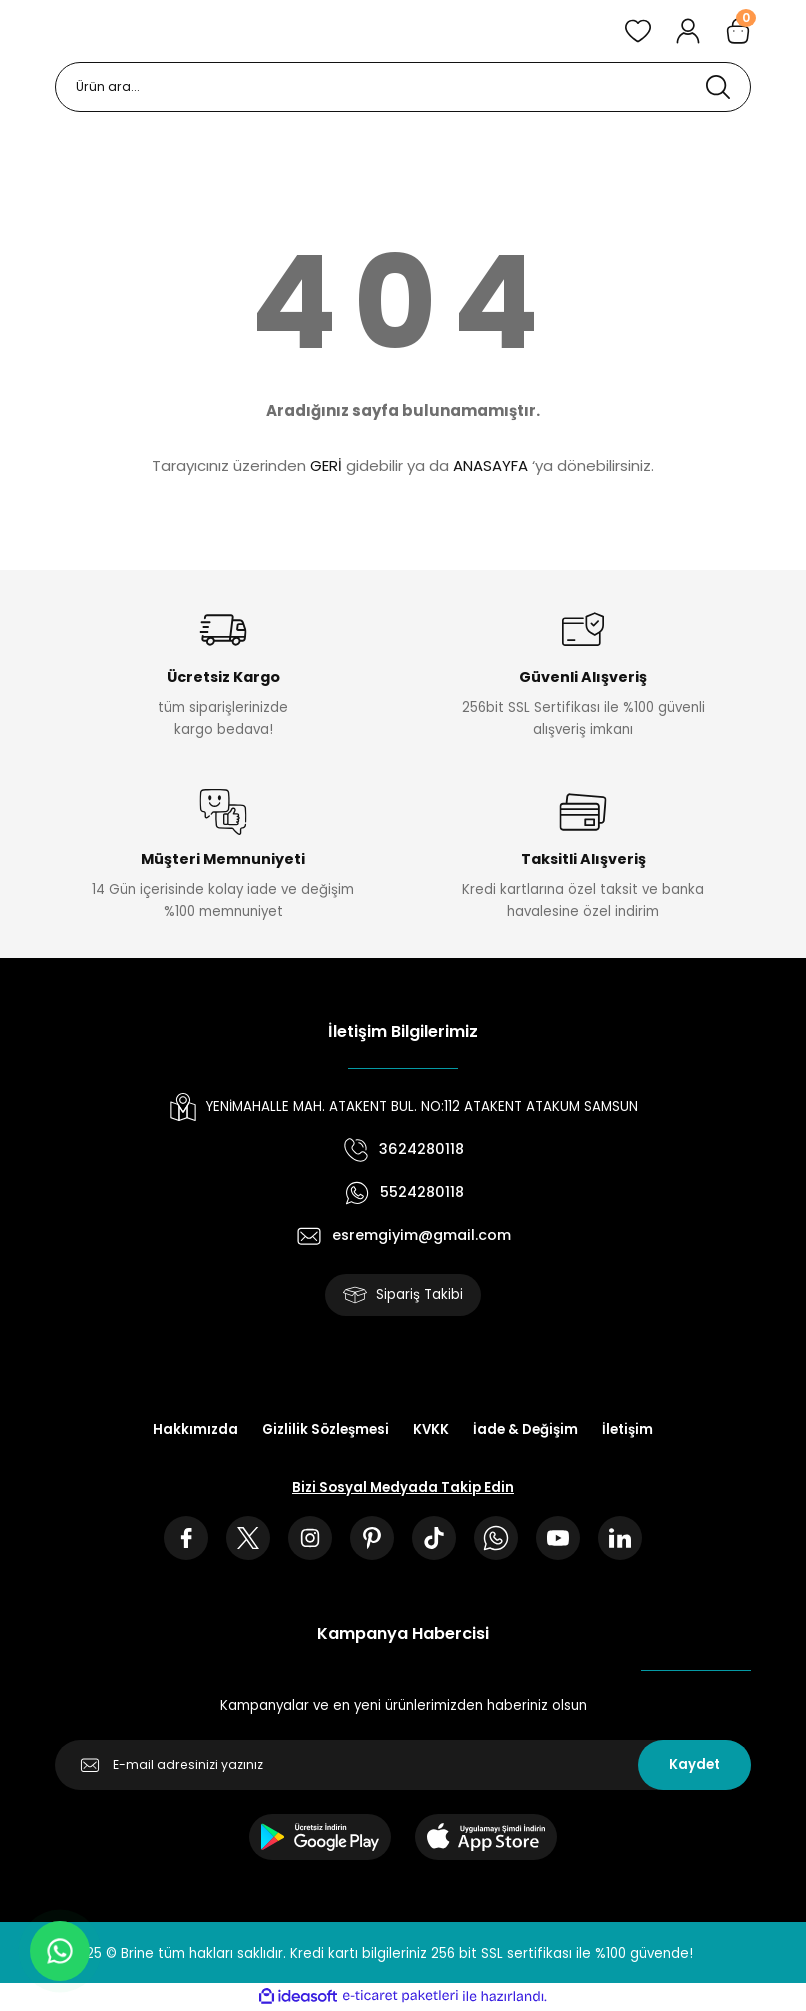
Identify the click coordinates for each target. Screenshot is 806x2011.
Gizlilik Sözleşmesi (325, 1429)
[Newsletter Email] (403, 1765)
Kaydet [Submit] (694, 1764)
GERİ (326, 465)
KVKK (431, 1429)
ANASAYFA (490, 465)
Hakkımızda (195, 1429)
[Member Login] (688, 31)
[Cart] (738, 31)
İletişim (627, 1429)
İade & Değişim (525, 1429)
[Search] (403, 87)
